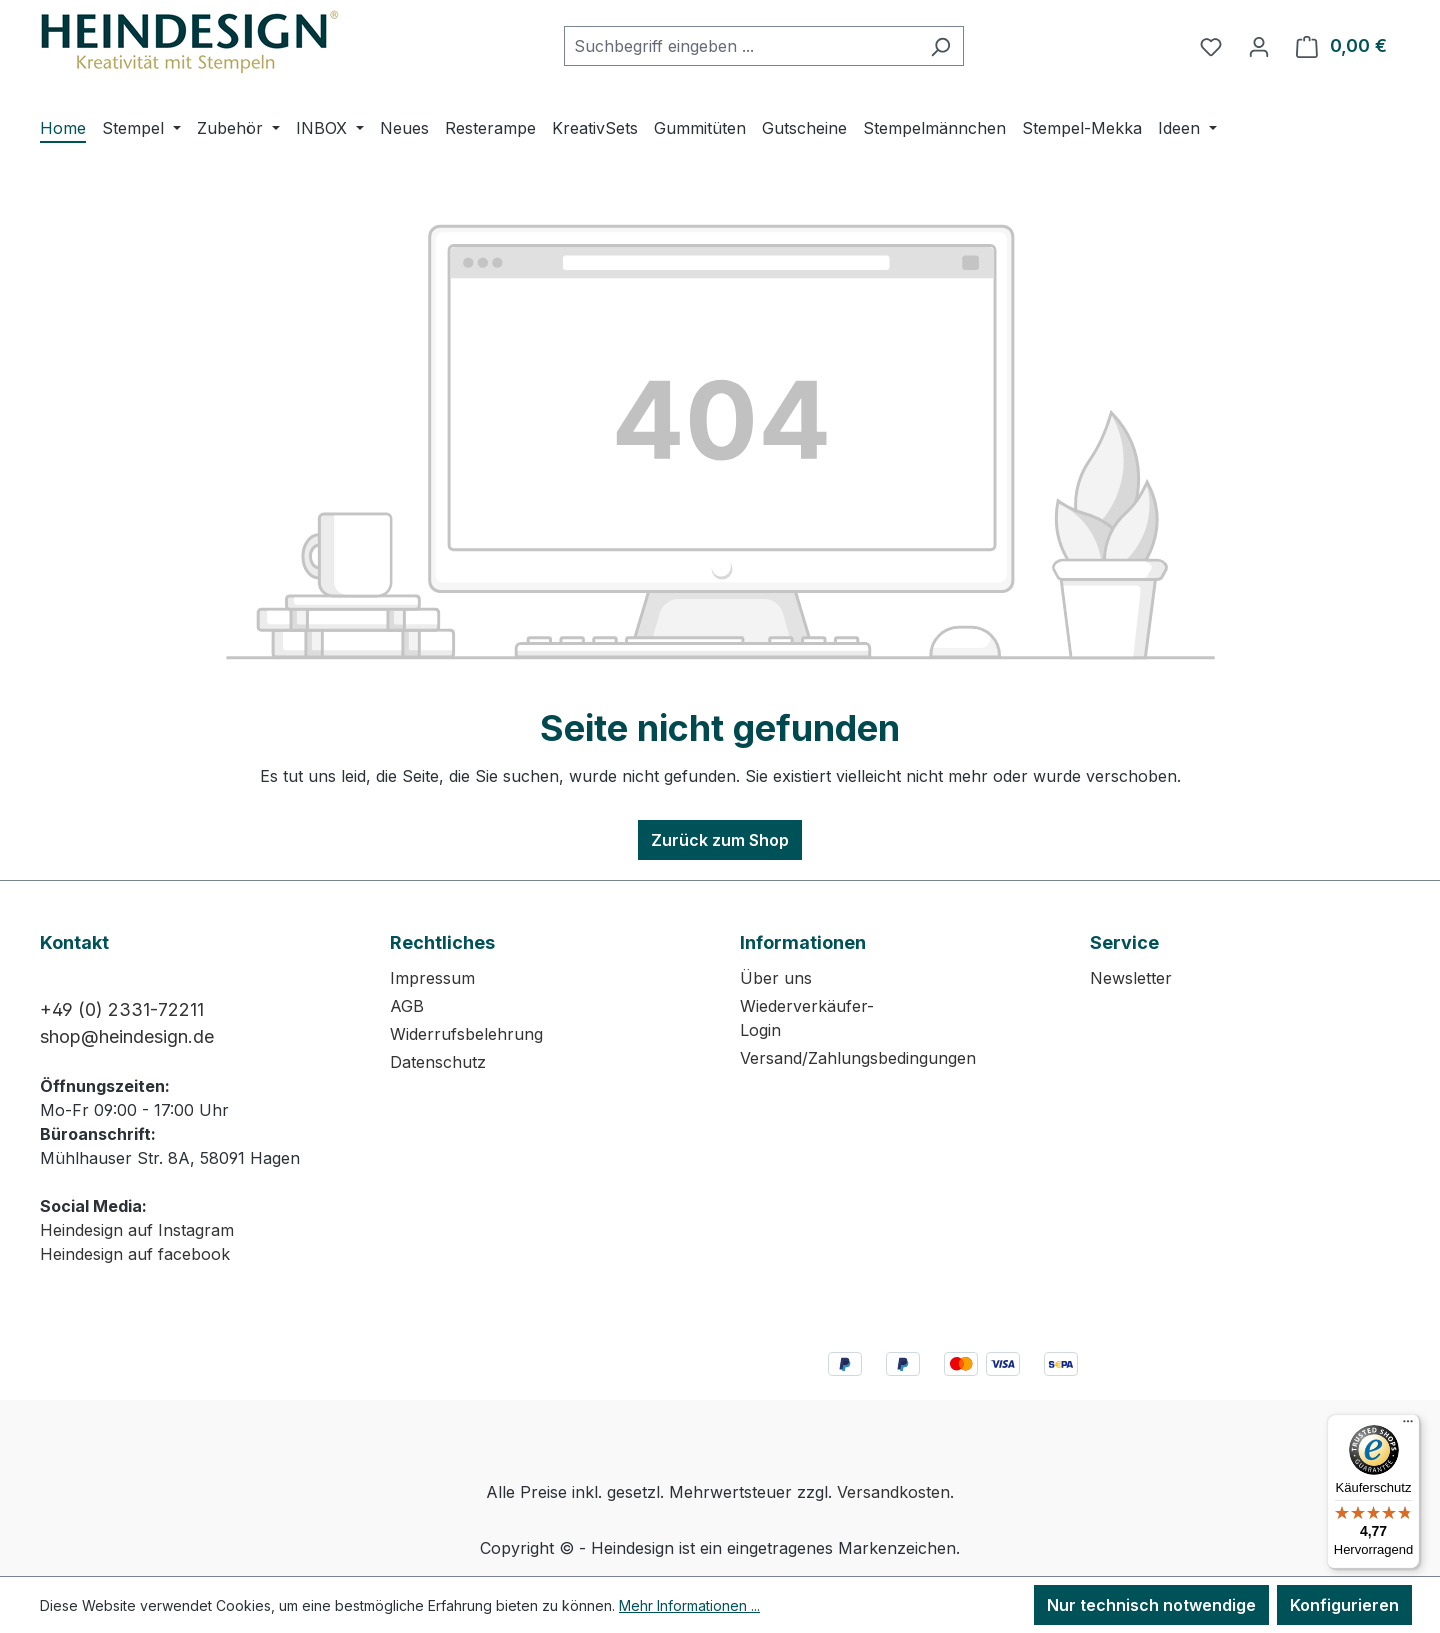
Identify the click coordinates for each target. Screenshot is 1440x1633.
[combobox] (741, 46)
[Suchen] (940, 46)
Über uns (776, 978)
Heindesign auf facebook (135, 1254)
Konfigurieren (1344, 1605)
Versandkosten (893, 1492)
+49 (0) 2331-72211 (122, 1009)
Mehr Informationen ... (689, 1605)
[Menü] (1408, 1426)
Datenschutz (438, 1062)
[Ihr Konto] (1259, 46)
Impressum (432, 978)
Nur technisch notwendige (1151, 1605)
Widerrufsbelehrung (466, 1034)
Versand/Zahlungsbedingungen (858, 1058)
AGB (407, 1006)
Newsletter (1131, 978)
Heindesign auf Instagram (137, 1230)
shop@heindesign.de (127, 1036)
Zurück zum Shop (720, 840)
